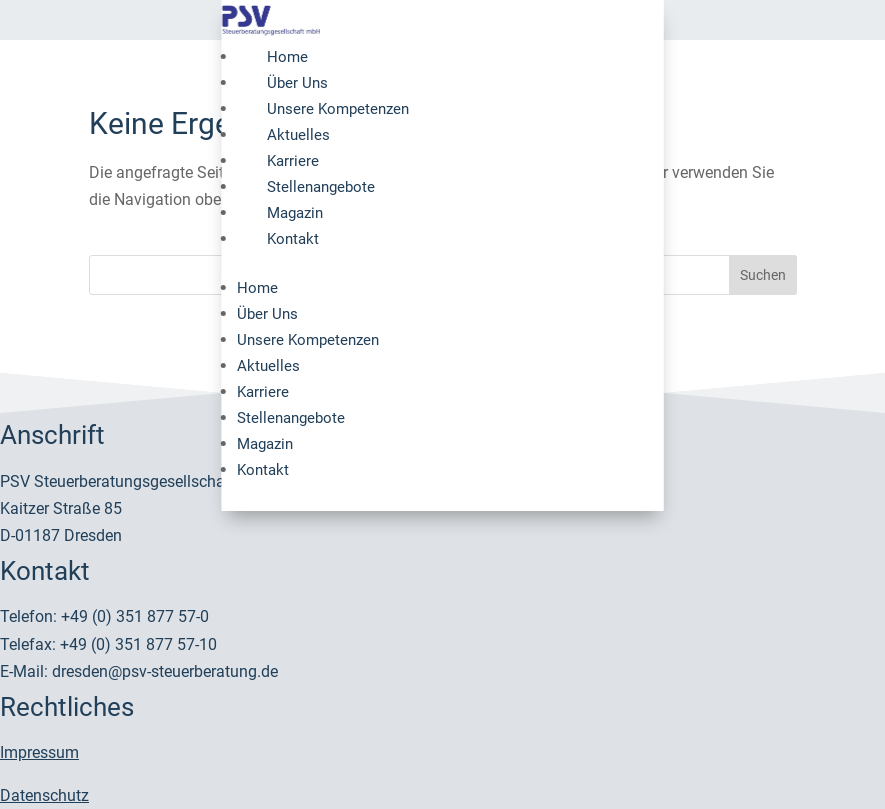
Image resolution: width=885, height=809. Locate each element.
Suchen (763, 275)
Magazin (295, 213)
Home (287, 57)
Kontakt (293, 239)
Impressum (39, 752)
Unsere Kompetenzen (338, 109)
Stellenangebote (321, 187)
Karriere (293, 161)
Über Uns (297, 83)
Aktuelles (298, 135)
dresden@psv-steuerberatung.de (165, 671)
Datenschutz (44, 795)
